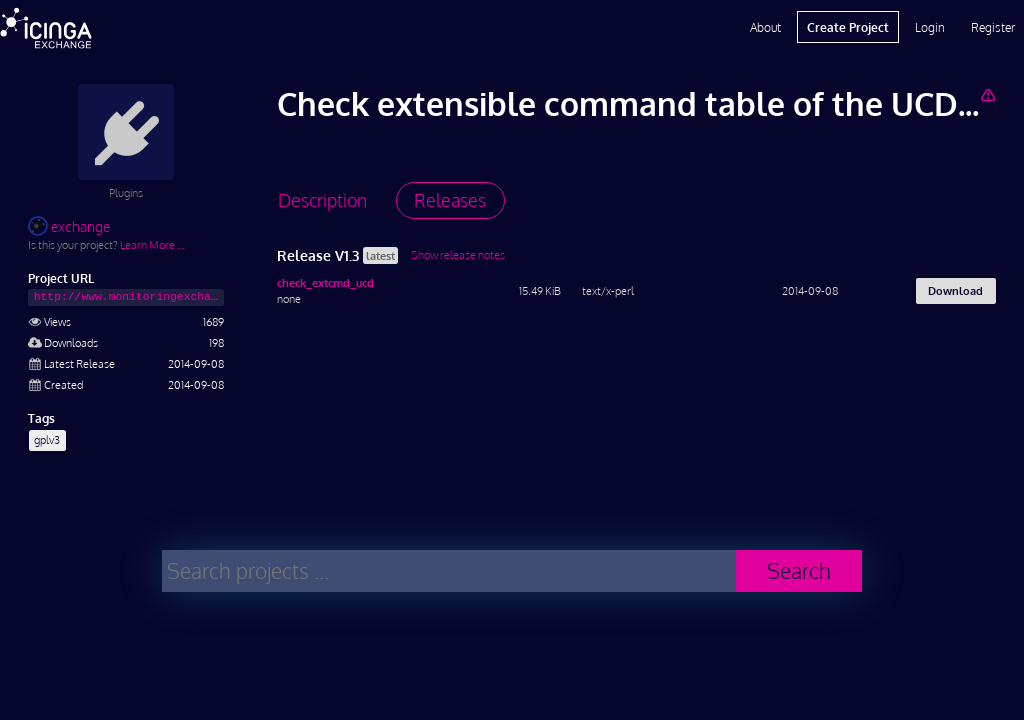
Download (955, 290)
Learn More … (152, 244)
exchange (69, 226)
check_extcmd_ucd (325, 282)
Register (993, 27)
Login (930, 27)
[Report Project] (987, 94)
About (765, 27)
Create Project (848, 27)
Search (799, 570)
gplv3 (47, 439)
